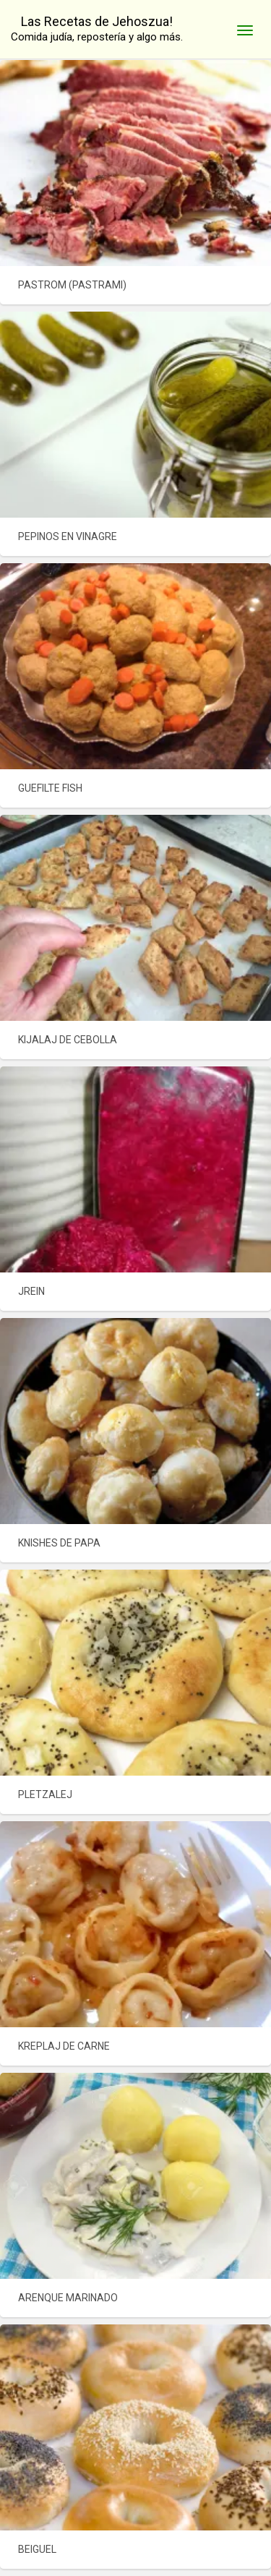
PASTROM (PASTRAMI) (72, 285)
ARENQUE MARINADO (68, 2297)
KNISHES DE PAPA (59, 1543)
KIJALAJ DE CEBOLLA (67, 1039)
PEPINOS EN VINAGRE (67, 536)
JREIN (31, 1291)
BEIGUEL (37, 2549)
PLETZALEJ (45, 1794)
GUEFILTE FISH (50, 788)
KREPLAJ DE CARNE (64, 2046)
